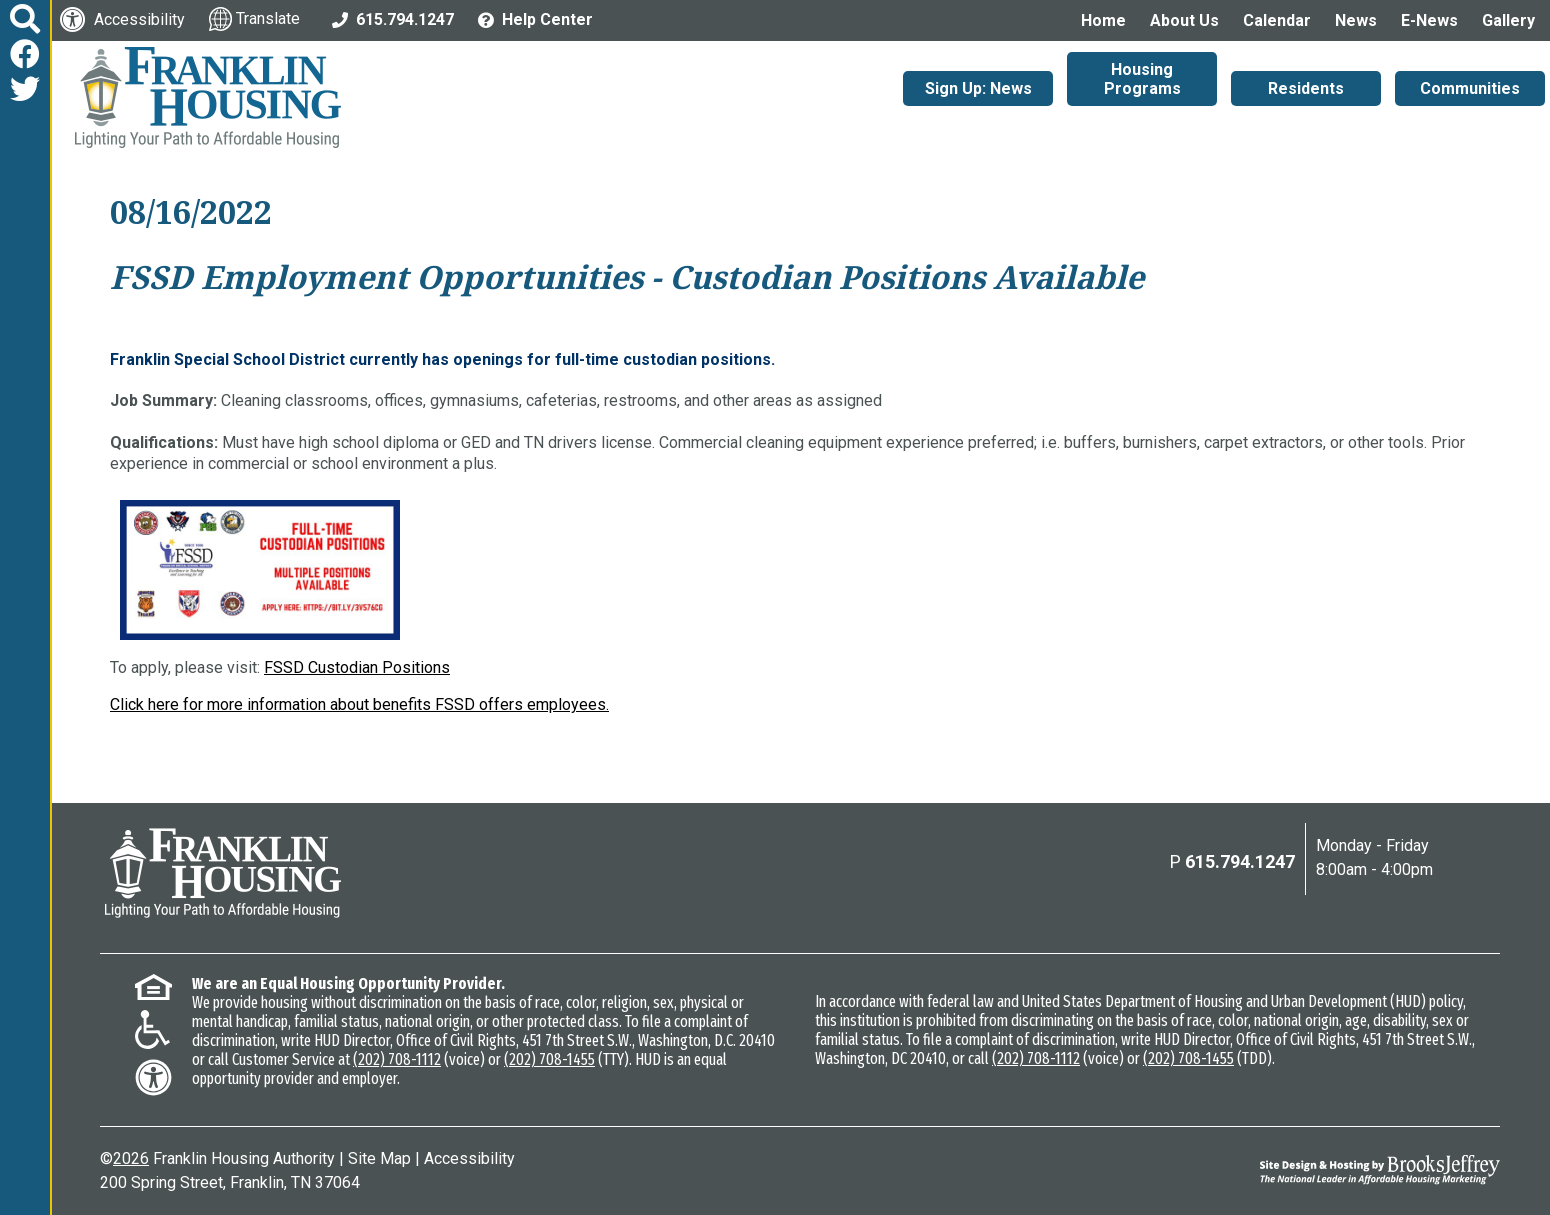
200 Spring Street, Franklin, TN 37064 (230, 1182)
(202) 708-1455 (549, 1059)
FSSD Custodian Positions (357, 667)
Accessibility (469, 1158)
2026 (131, 1158)
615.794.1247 (1240, 861)
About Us (1184, 20)
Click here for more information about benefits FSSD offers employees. (359, 704)
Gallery (1508, 20)
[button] (25, 19)
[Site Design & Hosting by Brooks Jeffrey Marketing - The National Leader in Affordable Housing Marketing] (1325, 1169)
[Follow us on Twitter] (25, 89)
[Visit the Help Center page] (535, 18)
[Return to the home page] (223, 873)
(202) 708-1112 (397, 1059)
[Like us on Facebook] (25, 54)
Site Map (379, 1158)
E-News (1429, 20)
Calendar (1277, 20)
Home (1103, 20)
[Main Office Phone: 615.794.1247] (393, 18)
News (1356, 20)
